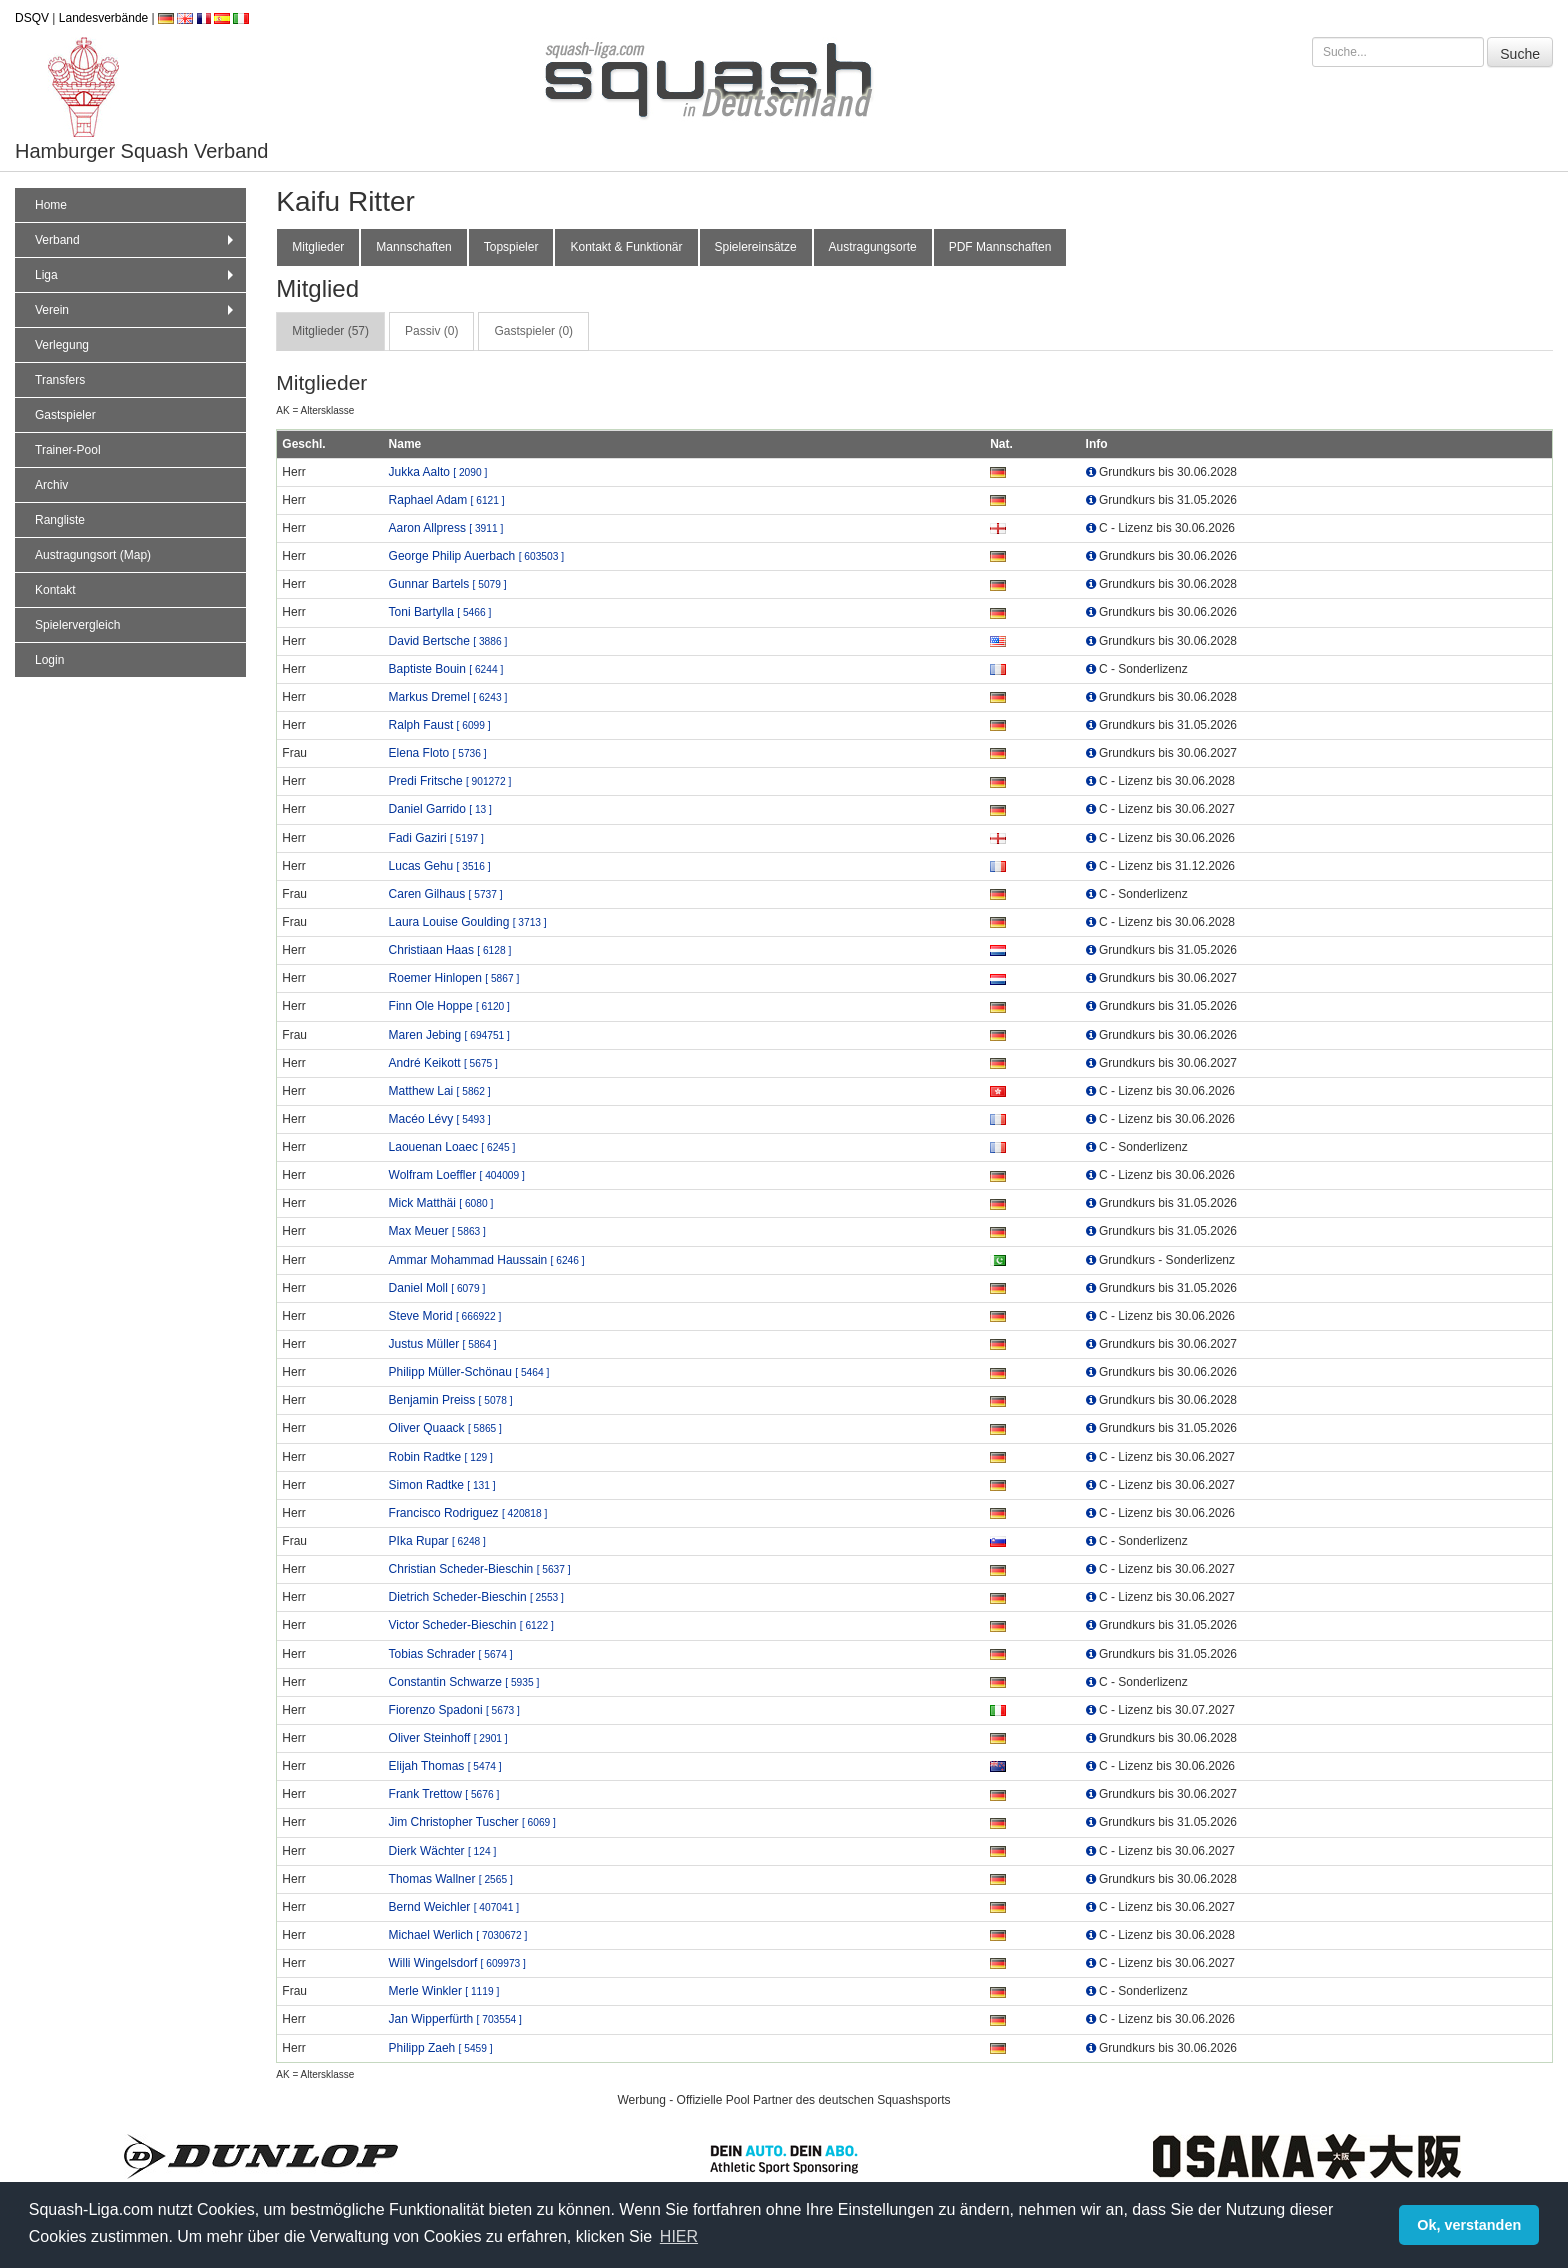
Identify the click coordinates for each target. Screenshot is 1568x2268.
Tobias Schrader (451, 1654)
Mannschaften (413, 247)
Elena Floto (438, 753)
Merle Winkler (444, 1991)
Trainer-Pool (68, 450)
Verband (136, 240)
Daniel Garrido (440, 809)
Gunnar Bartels (448, 584)
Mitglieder (318, 247)
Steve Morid (445, 1316)
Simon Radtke (442, 1485)
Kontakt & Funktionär (626, 247)
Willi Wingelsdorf (457, 1963)
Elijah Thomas (445, 1766)
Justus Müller (443, 1344)
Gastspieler (65, 415)
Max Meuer (437, 1231)
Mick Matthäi (441, 1203)
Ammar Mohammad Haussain (487, 1260)
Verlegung (62, 345)
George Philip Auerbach (476, 556)
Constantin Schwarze (464, 1682)
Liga (136, 275)
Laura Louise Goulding (468, 922)
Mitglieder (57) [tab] (330, 331)
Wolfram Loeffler (457, 1175)
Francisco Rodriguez (468, 1513)
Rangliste (60, 520)
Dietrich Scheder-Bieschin (476, 1597)
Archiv (51, 485)
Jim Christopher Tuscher (472, 1822)
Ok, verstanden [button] (1469, 2225)
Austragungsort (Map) (93, 555)
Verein (136, 310)
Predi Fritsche (450, 781)
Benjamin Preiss (451, 1400)
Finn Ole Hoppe (449, 1006)
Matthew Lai (440, 1091)
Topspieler (511, 247)
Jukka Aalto (438, 472)
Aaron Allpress (446, 528)
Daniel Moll (437, 1288)
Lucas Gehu (440, 866)
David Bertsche (448, 641)
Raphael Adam (447, 500)
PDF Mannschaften (1000, 247)
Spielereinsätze (756, 247)
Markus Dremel (448, 697)
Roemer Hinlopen (454, 978)
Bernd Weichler (454, 1907)
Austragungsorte (873, 247)
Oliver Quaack (445, 1428)
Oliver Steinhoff (448, 1738)
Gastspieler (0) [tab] (533, 331)
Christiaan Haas (450, 950)
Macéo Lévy (440, 1119)
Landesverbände (103, 18)
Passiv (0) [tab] (431, 331)
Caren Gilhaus (446, 894)
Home (51, 205)
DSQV (32, 18)
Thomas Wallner (451, 1879)
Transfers (60, 380)
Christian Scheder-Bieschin (480, 1569)
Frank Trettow (444, 1794)
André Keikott (443, 1063)
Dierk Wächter (443, 1851)
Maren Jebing (449, 1035)
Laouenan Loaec (452, 1147)
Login (49, 660)
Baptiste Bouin (446, 669)
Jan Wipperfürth (455, 2019)
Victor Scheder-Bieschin (471, 1625)
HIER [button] (679, 2236)
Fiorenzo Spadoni (454, 1710)
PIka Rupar (437, 1541)
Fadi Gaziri (436, 838)
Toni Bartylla (440, 612)
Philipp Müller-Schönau (469, 1372)
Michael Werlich (458, 1935)
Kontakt (55, 590)
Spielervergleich (77, 625)
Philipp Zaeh (441, 2048)
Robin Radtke (441, 1457)
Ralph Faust (440, 725)
